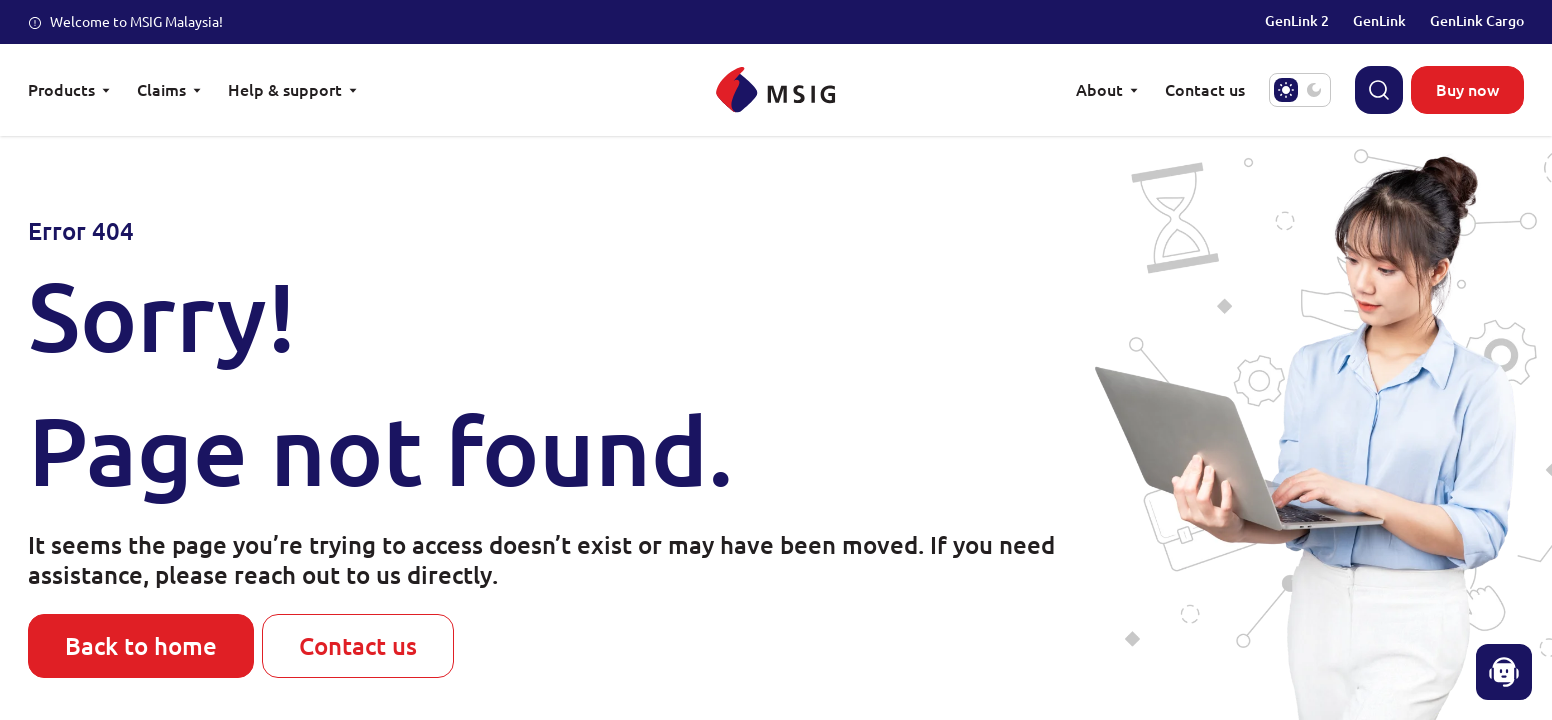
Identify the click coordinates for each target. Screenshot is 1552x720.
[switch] (1300, 90)
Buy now (1467, 89)
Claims (170, 89)
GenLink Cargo (1477, 20)
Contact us (358, 645)
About (1108, 89)
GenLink (1379, 20)
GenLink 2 (1297, 20)
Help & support (294, 89)
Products (70, 89)
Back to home (141, 645)
